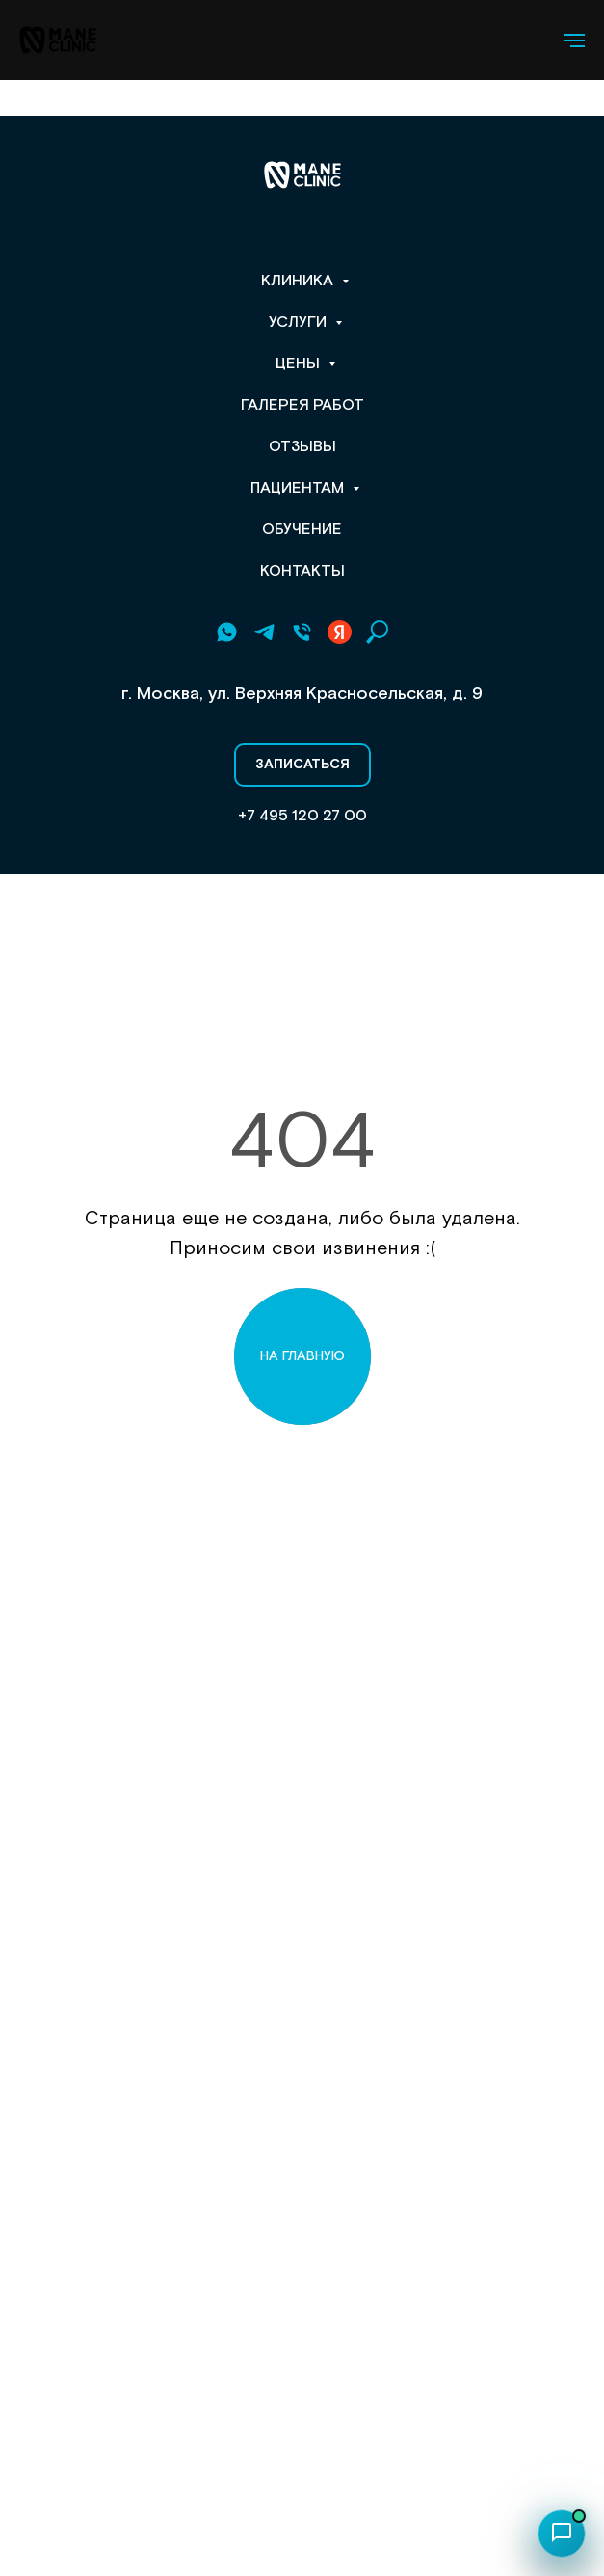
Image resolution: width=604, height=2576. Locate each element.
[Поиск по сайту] (377, 632)
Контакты (302, 571)
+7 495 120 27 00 (302, 816)
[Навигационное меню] (574, 40)
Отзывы (302, 447)
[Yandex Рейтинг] (340, 632)
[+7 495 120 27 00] (302, 632)
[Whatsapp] (227, 632)
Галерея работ (302, 405)
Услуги (299, 322)
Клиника (299, 281)
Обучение (302, 530)
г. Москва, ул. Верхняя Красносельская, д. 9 (302, 694)
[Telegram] (264, 632)
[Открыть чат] (561, 2533)
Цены (300, 364)
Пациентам (299, 488)
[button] (302, 765)
